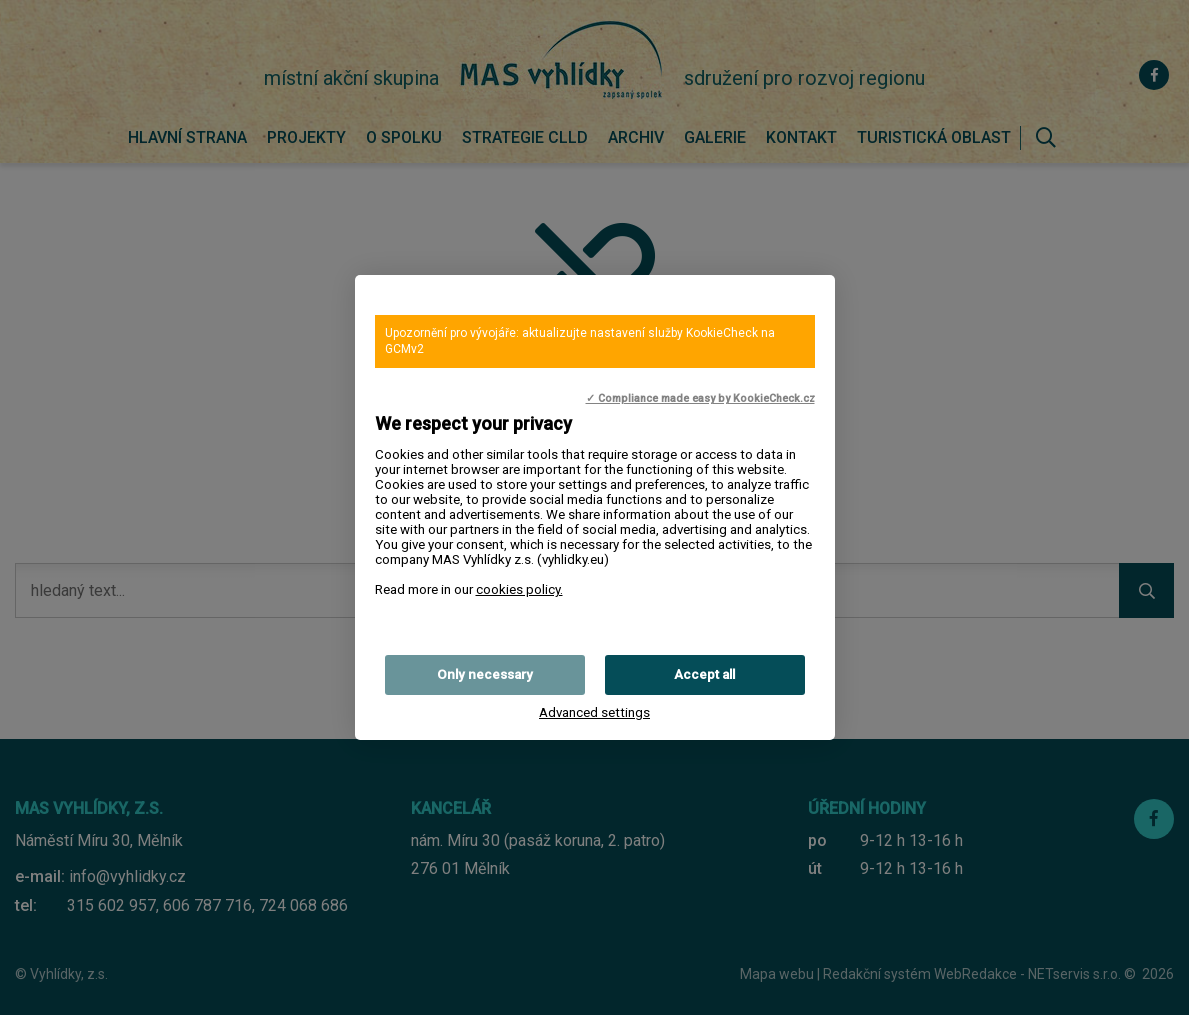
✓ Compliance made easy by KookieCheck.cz (700, 398)
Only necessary (485, 674)
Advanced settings (594, 712)
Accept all (704, 674)
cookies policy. (519, 589)
